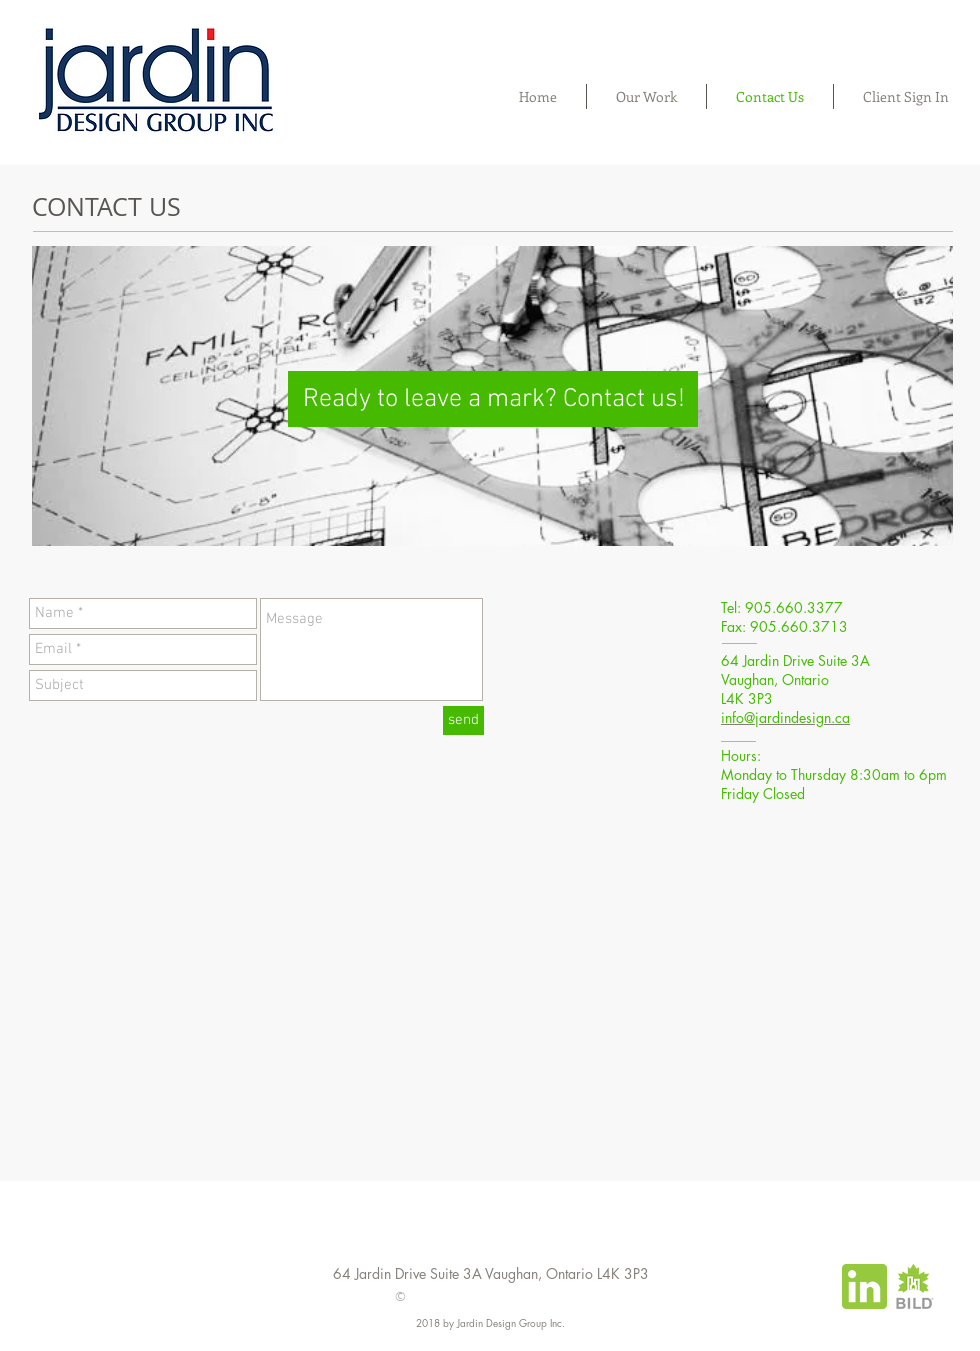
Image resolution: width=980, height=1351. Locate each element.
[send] (463, 720)
